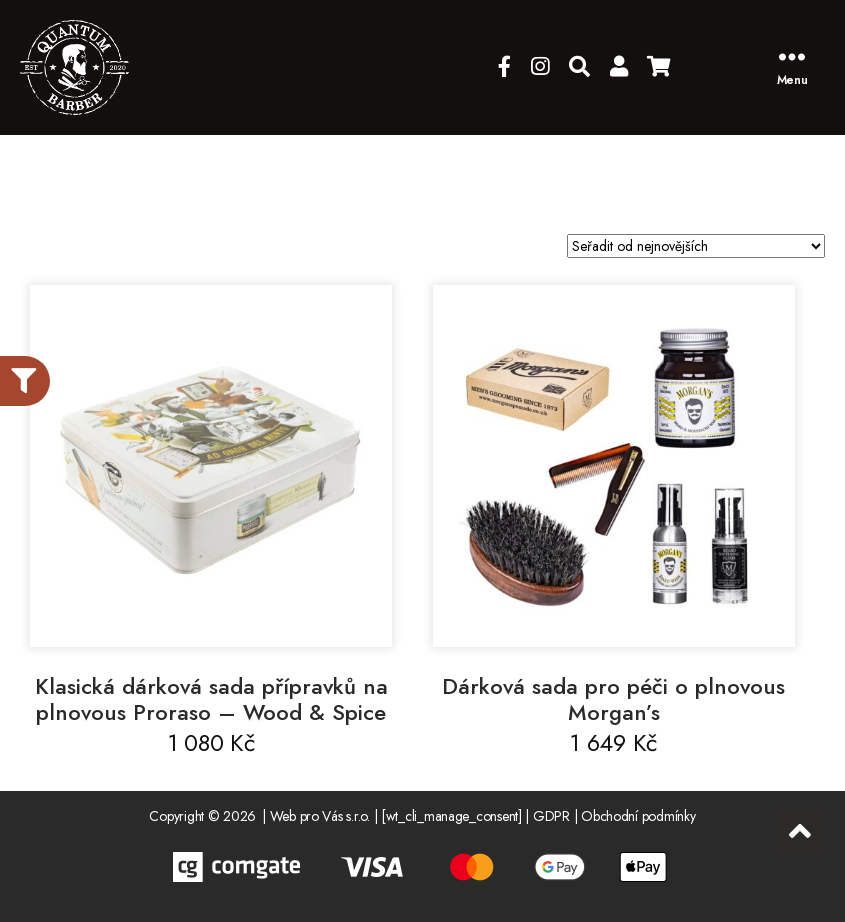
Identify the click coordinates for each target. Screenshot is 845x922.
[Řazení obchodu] (696, 246)
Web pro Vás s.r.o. (320, 816)
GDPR (551, 816)
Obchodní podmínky (638, 816)
